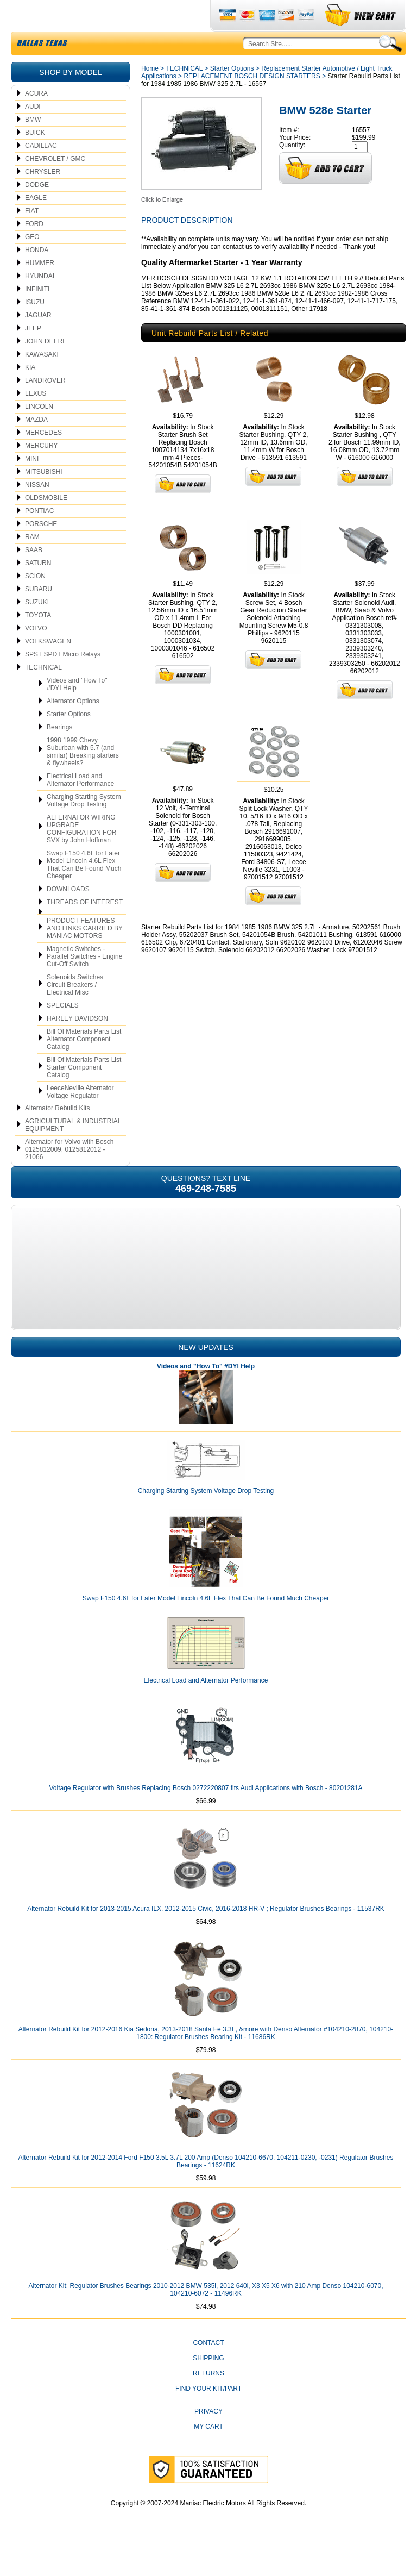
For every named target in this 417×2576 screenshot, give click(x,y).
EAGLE (36, 223)
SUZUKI (37, 628)
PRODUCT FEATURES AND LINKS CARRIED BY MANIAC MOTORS (85, 953)
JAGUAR (38, 341)
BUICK (35, 158)
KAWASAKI (42, 380)
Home (150, 94)
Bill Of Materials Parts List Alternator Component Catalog (84, 1064)
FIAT (32, 236)
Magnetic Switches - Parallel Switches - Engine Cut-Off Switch (84, 982)
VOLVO (36, 654)
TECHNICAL (43, 693)
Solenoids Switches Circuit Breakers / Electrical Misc (75, 1010)
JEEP (33, 354)
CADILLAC (41, 171)
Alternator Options (73, 726)
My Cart (208, 2452)
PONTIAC (39, 536)
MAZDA (36, 445)
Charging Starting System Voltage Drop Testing (84, 826)
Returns (208, 2399)
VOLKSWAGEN (48, 667)
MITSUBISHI (43, 497)
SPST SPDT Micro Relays (62, 680)
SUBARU (38, 614)
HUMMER (39, 288)
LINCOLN (39, 432)
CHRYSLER (42, 197)
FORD (34, 249)
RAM (32, 562)
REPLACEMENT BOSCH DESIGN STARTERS (252, 101)
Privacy (208, 2437)
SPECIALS (63, 1031)
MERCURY (41, 471)
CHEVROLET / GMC (55, 184)
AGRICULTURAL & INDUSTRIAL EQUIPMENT (73, 1150)
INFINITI (37, 314)
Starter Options (69, 739)
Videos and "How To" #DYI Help (77, 709)
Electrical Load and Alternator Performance (80, 805)
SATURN (38, 588)
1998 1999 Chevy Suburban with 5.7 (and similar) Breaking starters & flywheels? (83, 777)
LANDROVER (45, 406)
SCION (35, 601)
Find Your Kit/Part (208, 2414)
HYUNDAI (39, 301)
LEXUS (35, 419)
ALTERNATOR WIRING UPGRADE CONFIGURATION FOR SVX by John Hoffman (81, 854)
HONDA (36, 275)
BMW (33, 145)
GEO (32, 262)
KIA (30, 393)
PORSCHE (41, 549)
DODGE (37, 210)
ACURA (36, 119)
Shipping (208, 2383)
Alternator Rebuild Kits (57, 1133)
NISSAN (37, 510)
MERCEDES (43, 458)
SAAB (33, 575)
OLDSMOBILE (46, 523)
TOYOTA (38, 641)
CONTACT (208, 2368)
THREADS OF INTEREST (85, 927)
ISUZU (35, 328)
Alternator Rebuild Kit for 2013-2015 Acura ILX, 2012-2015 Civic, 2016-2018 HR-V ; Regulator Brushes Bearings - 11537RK (205, 1934)
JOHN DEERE (46, 367)
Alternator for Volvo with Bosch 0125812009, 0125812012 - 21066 (69, 1175)
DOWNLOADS (68, 914)
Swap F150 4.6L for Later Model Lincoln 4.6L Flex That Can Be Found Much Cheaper (84, 890)
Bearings (59, 752)
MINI (32, 484)
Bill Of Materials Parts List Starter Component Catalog (84, 1092)
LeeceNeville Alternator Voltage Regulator (80, 1117)
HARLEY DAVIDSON (77, 1044)
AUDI (33, 132)
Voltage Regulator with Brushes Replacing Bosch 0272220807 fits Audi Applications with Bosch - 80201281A (205, 1813)
